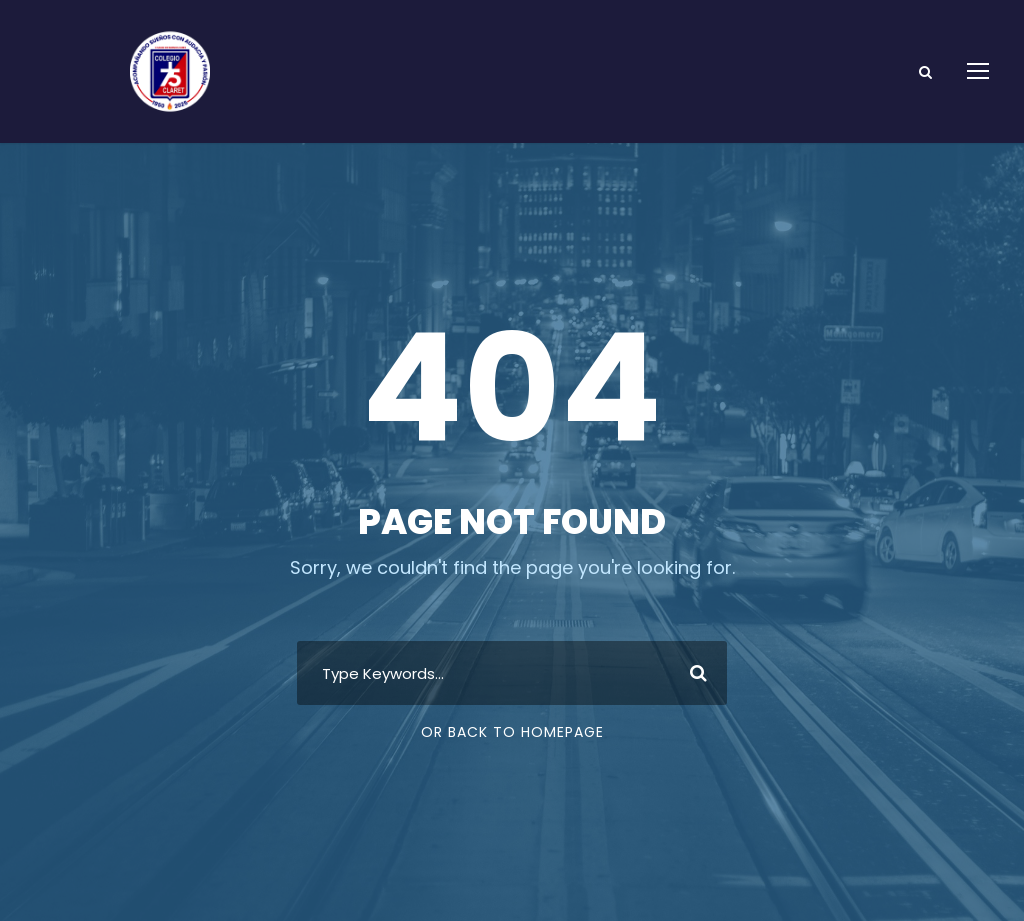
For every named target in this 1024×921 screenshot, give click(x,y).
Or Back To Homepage (512, 732)
